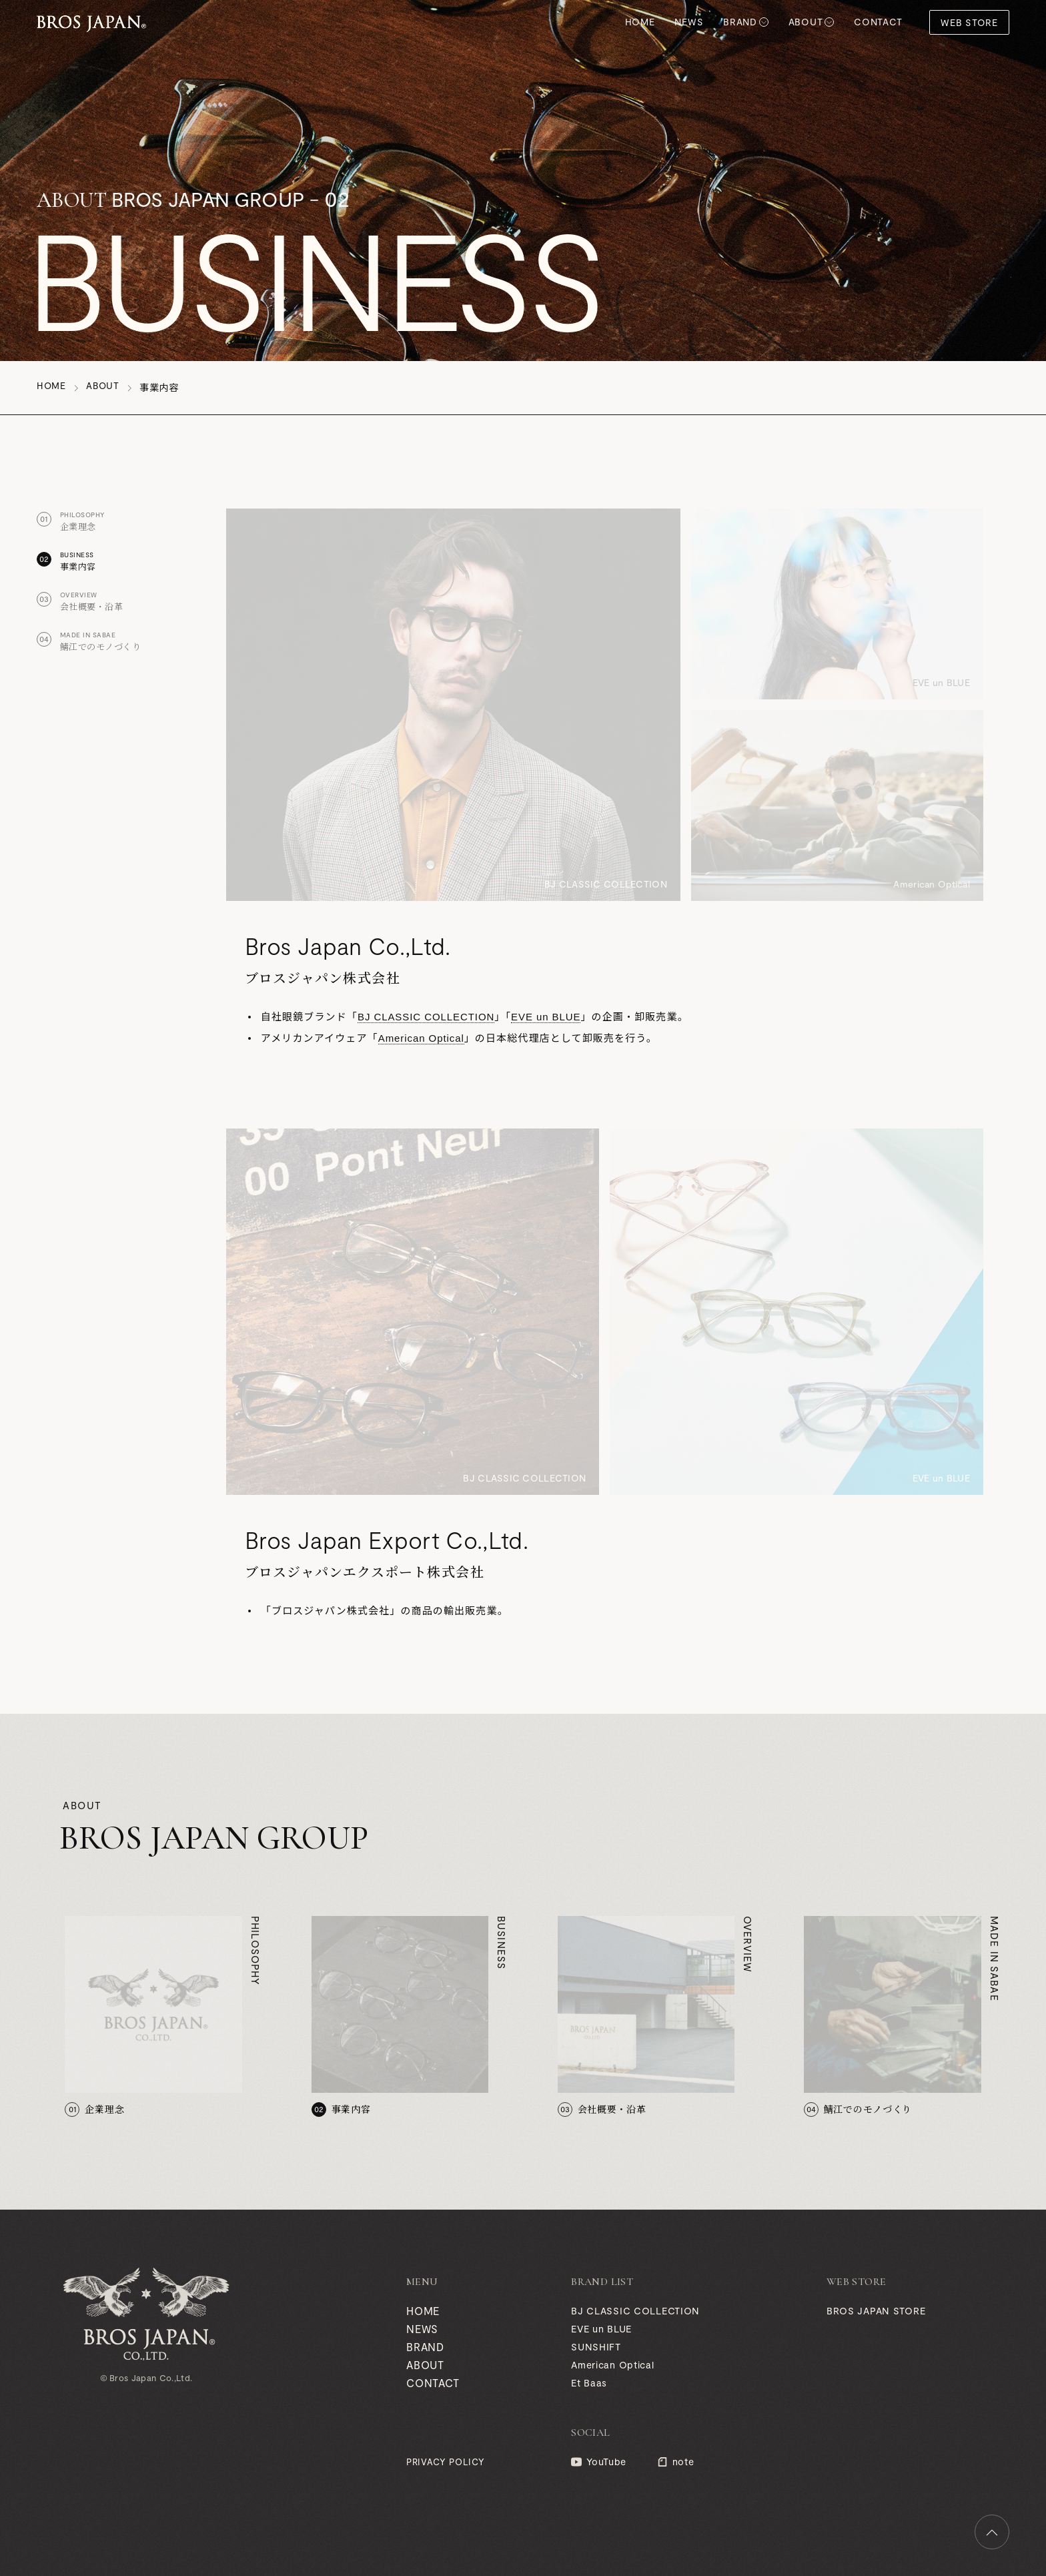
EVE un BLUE (549, 1016)
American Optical (422, 1038)
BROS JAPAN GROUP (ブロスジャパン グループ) (91, 21)
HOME (640, 21)
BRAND (740, 21)
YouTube (606, 2461)
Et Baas (588, 2382)
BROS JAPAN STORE (876, 2310)
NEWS (688, 21)
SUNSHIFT (595, 2346)
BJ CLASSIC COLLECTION (428, 1016)
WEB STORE (969, 22)
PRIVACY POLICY (443, 2462)
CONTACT (878, 21)
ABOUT (806, 21)
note (681, 2461)
